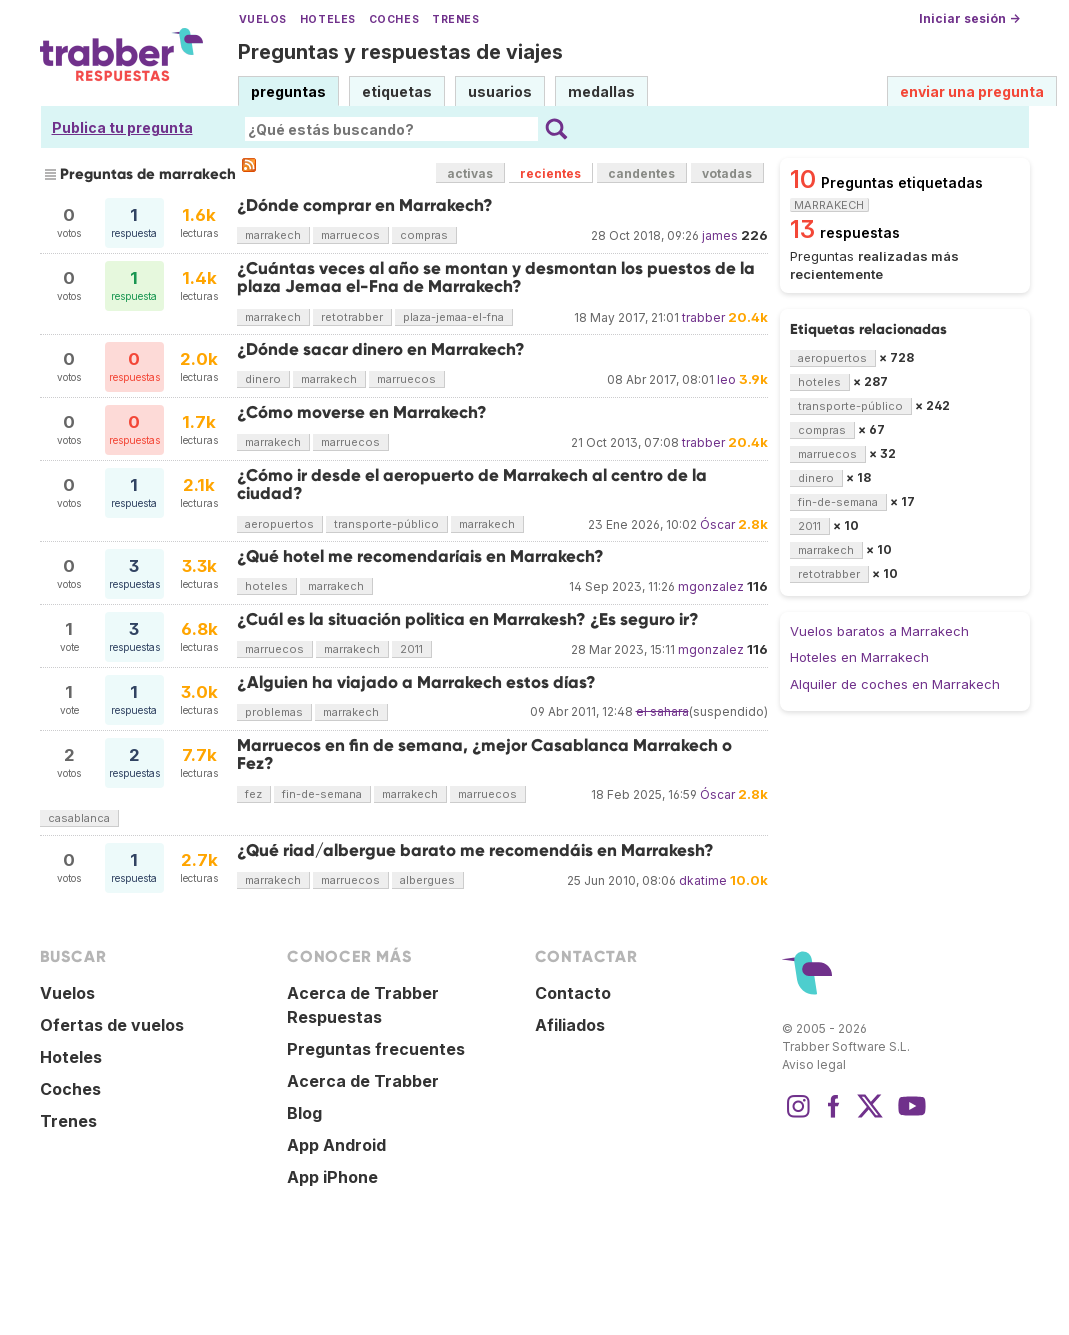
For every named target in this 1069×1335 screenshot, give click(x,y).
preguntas (288, 91)
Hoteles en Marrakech (859, 657)
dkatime (703, 880)
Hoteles (328, 19)
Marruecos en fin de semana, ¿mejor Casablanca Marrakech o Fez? (484, 754)
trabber (703, 317)
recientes (550, 173)
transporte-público (386, 524)
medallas (601, 91)
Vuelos (263, 19)
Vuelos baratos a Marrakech (879, 631)
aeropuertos (279, 524)
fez (253, 794)
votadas (727, 173)
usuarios (500, 91)
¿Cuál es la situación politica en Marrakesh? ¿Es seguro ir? (468, 619)
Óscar (717, 524)
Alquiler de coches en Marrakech (895, 684)
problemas (274, 712)
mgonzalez (711, 586)
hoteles (266, 586)
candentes (641, 173)
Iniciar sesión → (969, 18)
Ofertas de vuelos (112, 1025)
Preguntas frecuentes (376, 1049)
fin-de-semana (322, 794)
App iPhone (332, 1177)
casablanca (79, 818)
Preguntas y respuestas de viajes (400, 52)
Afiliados (570, 1025)
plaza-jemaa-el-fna (453, 317)
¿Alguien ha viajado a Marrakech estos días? (416, 682)
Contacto (573, 993)
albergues (427, 880)
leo (726, 379)
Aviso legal (814, 1064)
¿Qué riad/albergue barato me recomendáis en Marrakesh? (475, 850)
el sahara (662, 711)
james (720, 235)
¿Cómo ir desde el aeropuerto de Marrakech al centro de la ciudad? (472, 484)
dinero (263, 379)
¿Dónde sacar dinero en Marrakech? (381, 349)
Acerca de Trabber (363, 1081)
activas (470, 173)
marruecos (350, 235)
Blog (304, 1113)
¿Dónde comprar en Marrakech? (365, 205)
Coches (394, 19)
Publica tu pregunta (122, 127)
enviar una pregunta (972, 91)
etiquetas (397, 91)
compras (424, 235)
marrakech (273, 235)
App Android (336, 1145)
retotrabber (352, 317)
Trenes (455, 19)
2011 (411, 649)
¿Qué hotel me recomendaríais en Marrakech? (420, 556)
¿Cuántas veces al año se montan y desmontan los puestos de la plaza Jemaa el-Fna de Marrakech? (496, 277)
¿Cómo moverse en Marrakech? (362, 412)
